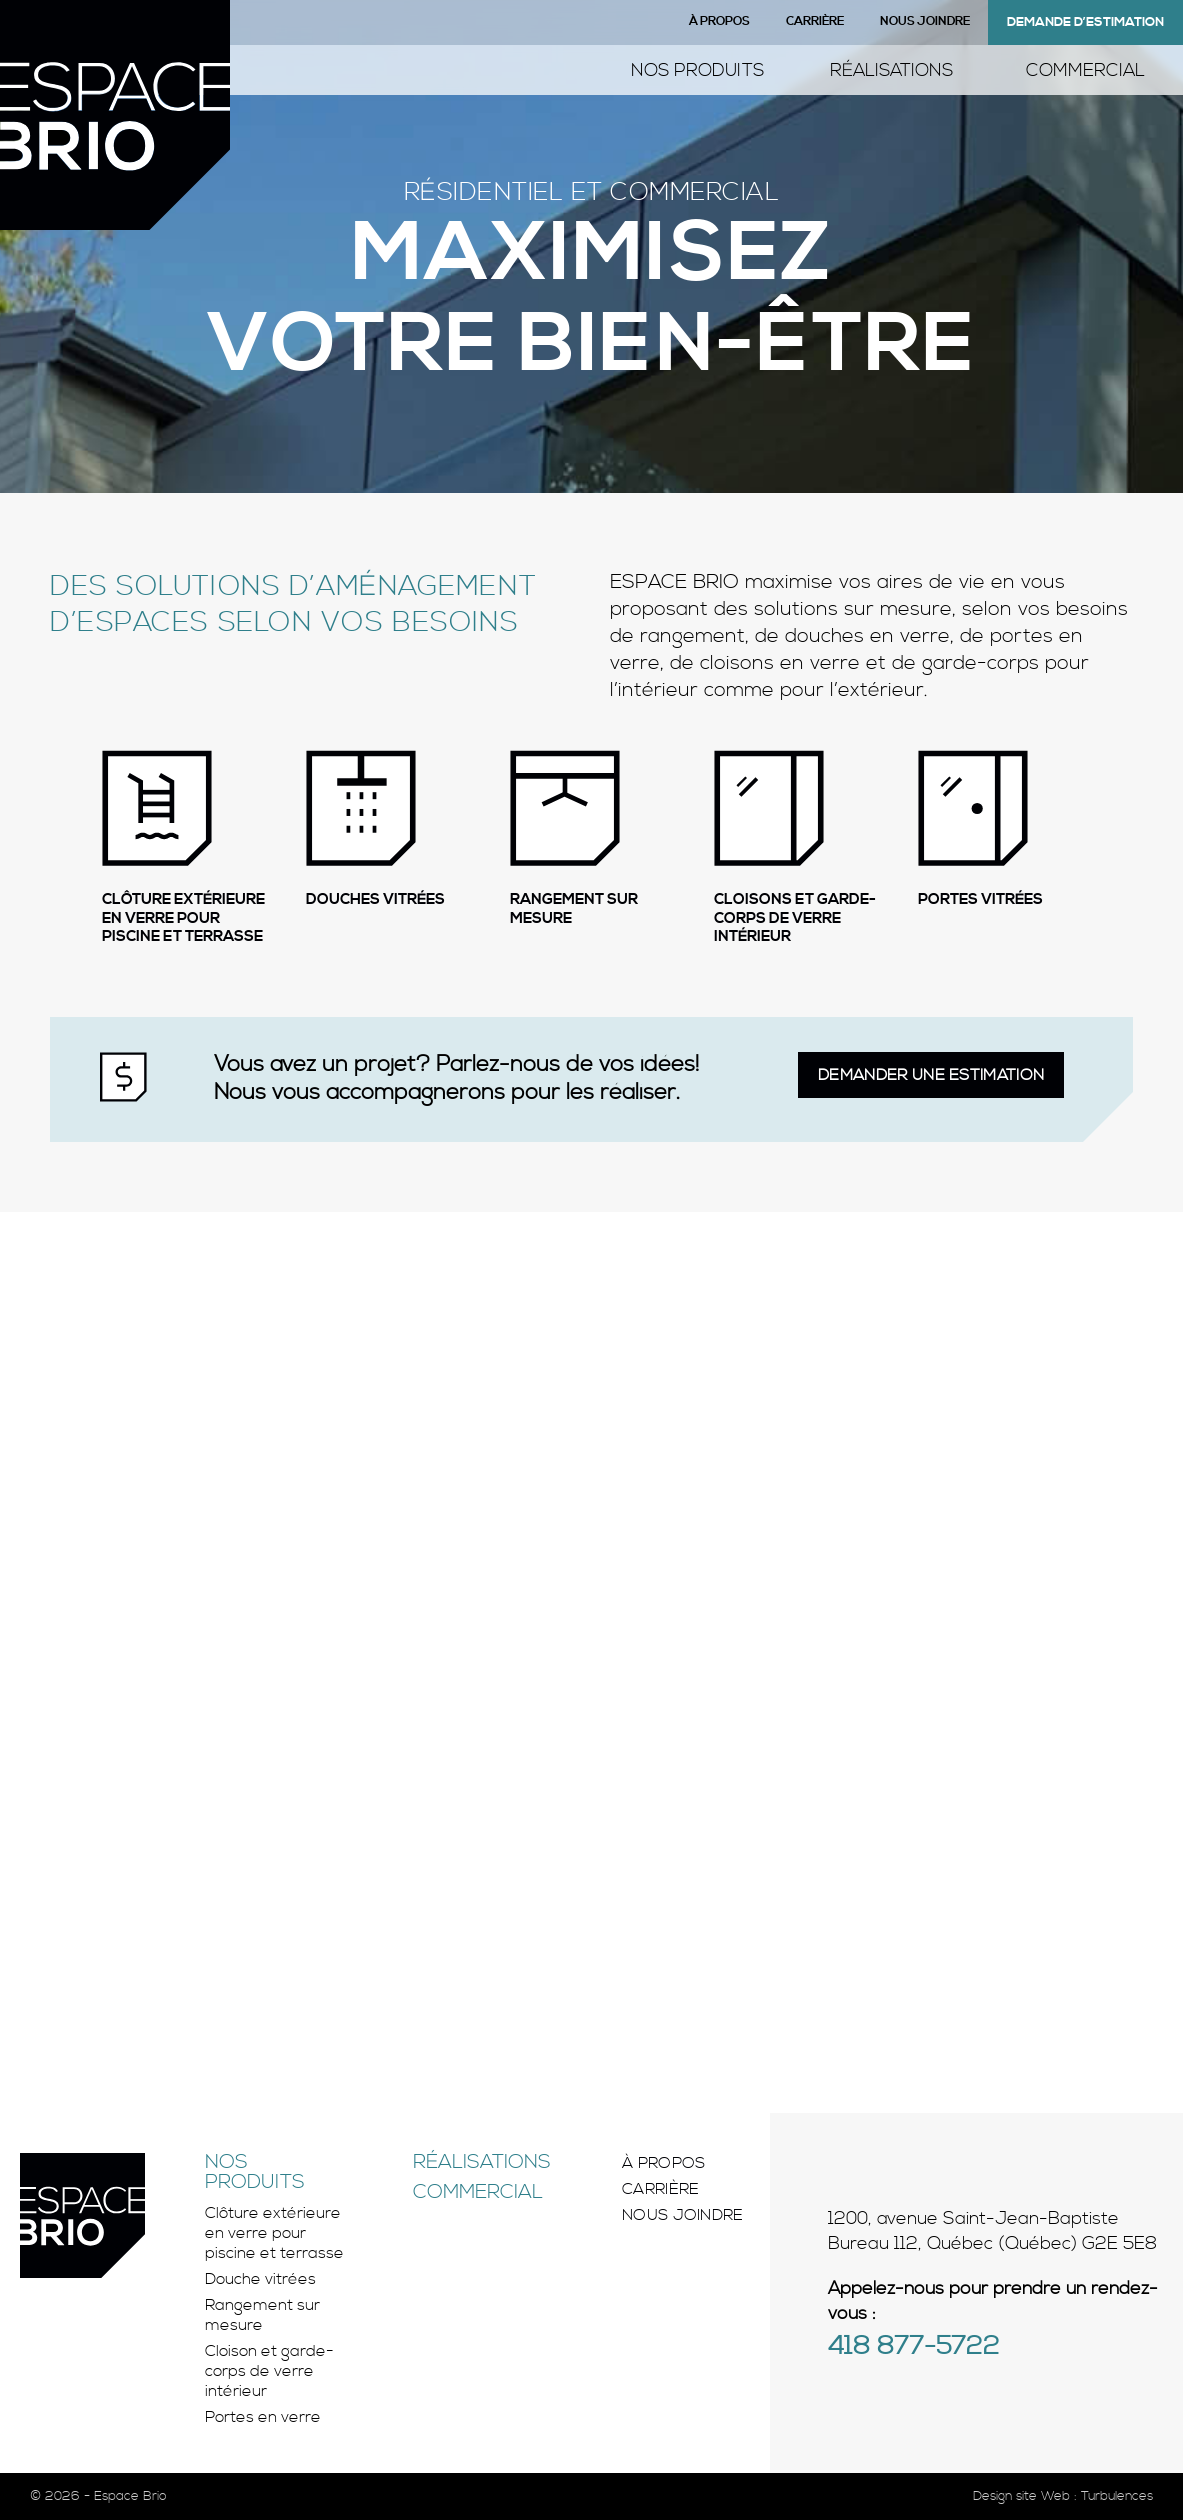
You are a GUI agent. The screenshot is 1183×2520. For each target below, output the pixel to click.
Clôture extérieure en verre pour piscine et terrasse (274, 2233)
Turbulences (1117, 2496)
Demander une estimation (931, 1075)
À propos (719, 21)
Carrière (815, 21)
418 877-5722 (914, 2347)
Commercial (1085, 70)
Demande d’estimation (1085, 22)
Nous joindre (925, 21)
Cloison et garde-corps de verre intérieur (269, 2371)
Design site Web (1021, 2496)
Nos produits (697, 70)
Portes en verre (263, 2417)
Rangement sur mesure (262, 2315)
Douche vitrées (260, 2279)
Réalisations (891, 70)
